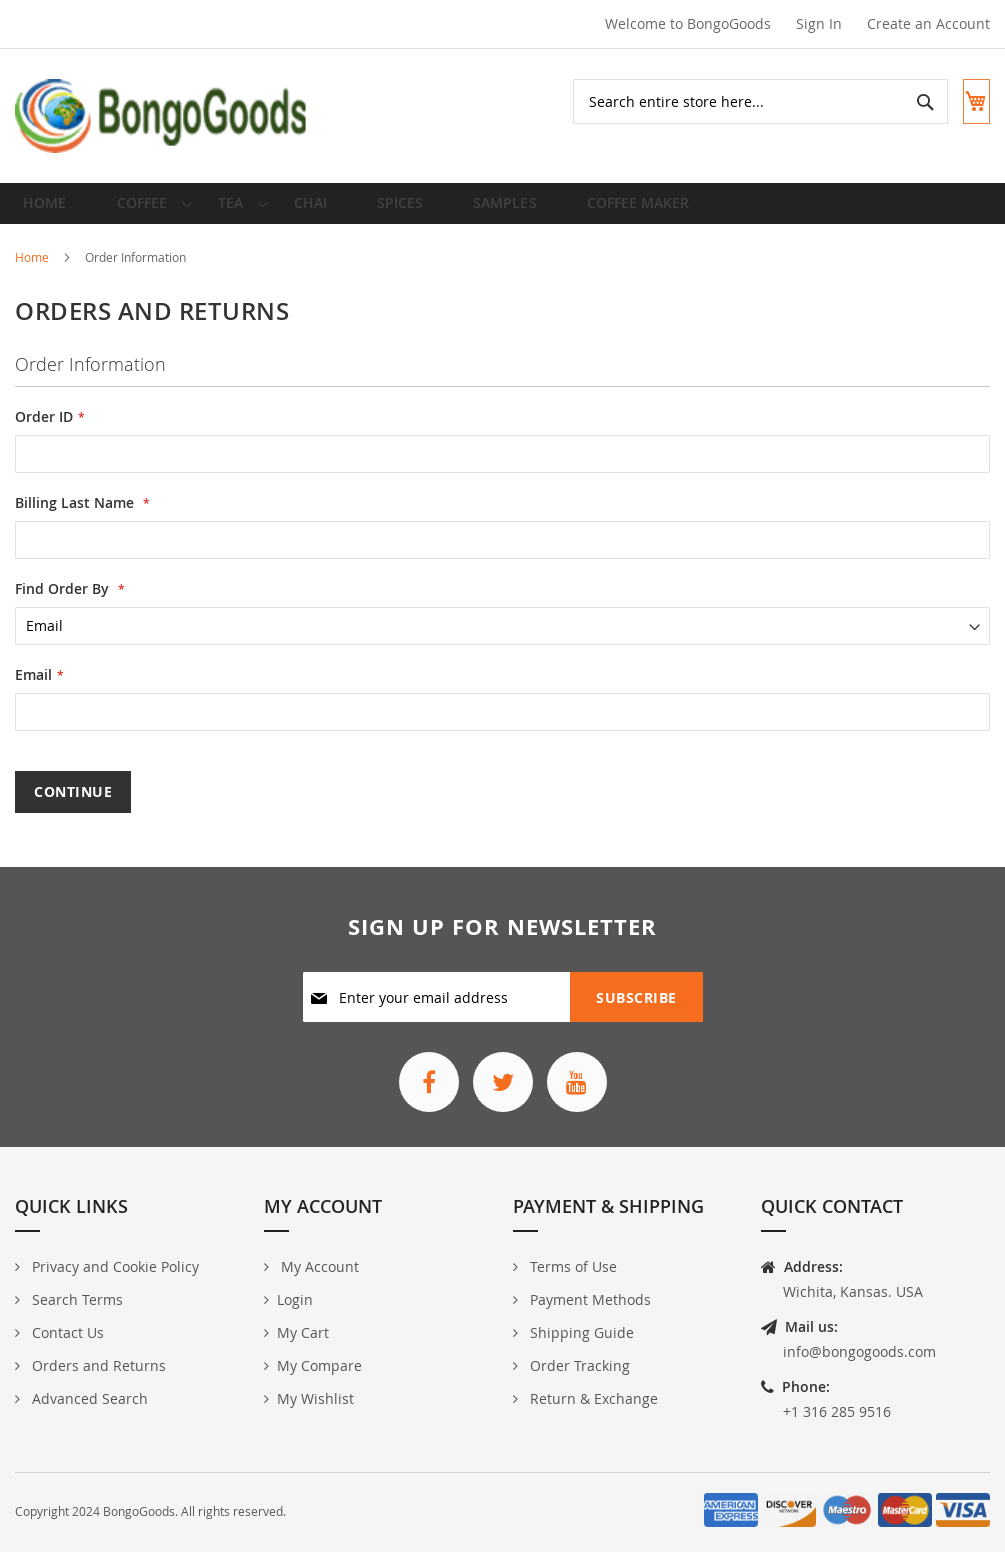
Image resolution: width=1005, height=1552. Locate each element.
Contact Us (66, 1333)
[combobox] (743, 101)
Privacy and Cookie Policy (113, 1267)
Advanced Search (88, 1399)
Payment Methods (588, 1300)
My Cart (303, 1333)
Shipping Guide (580, 1333)
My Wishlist (315, 1399)
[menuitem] (143, 211)
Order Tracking (578, 1366)
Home (33, 272)
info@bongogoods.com (859, 1352)
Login (295, 1300)
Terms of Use (571, 1267)
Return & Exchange (592, 1399)
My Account (318, 1267)
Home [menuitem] (50, 210)
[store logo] (162, 116)
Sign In (819, 23)
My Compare (319, 1366)
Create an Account (928, 23)
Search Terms (75, 1300)
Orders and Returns (97, 1366)
